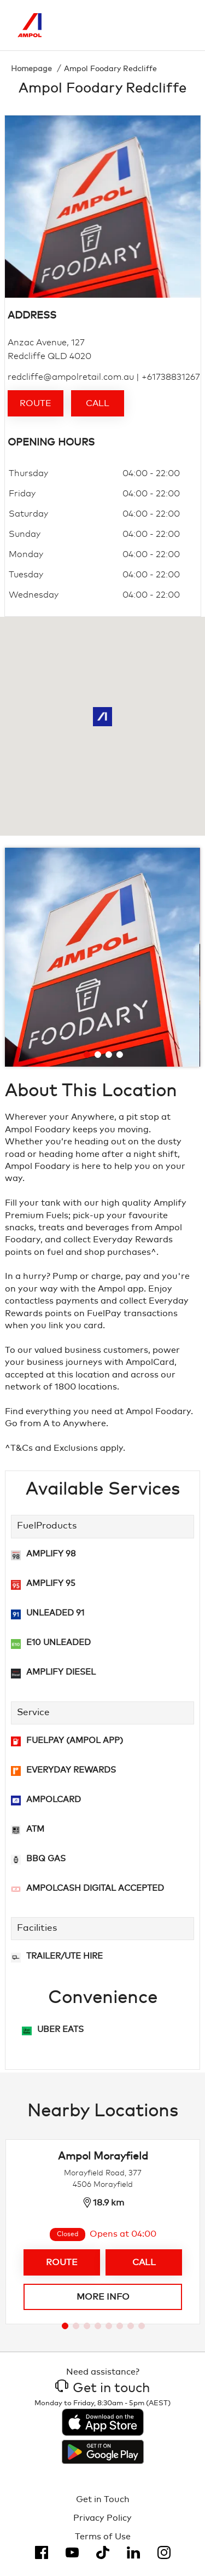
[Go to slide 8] (141, 2326)
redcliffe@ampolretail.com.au (71, 377)
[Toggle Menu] (180, 25)
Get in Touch (103, 2499)
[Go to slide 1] (87, 1054)
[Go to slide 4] (119, 1054)
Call (97, 403)
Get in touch (102, 2388)
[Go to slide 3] (109, 1054)
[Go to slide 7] (130, 2326)
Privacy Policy (102, 2518)
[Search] (134, 25)
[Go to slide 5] (109, 2326)
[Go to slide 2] (98, 1054)
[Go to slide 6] (119, 2326)
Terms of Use (103, 2536)
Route (35, 403)
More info (102, 2297)
